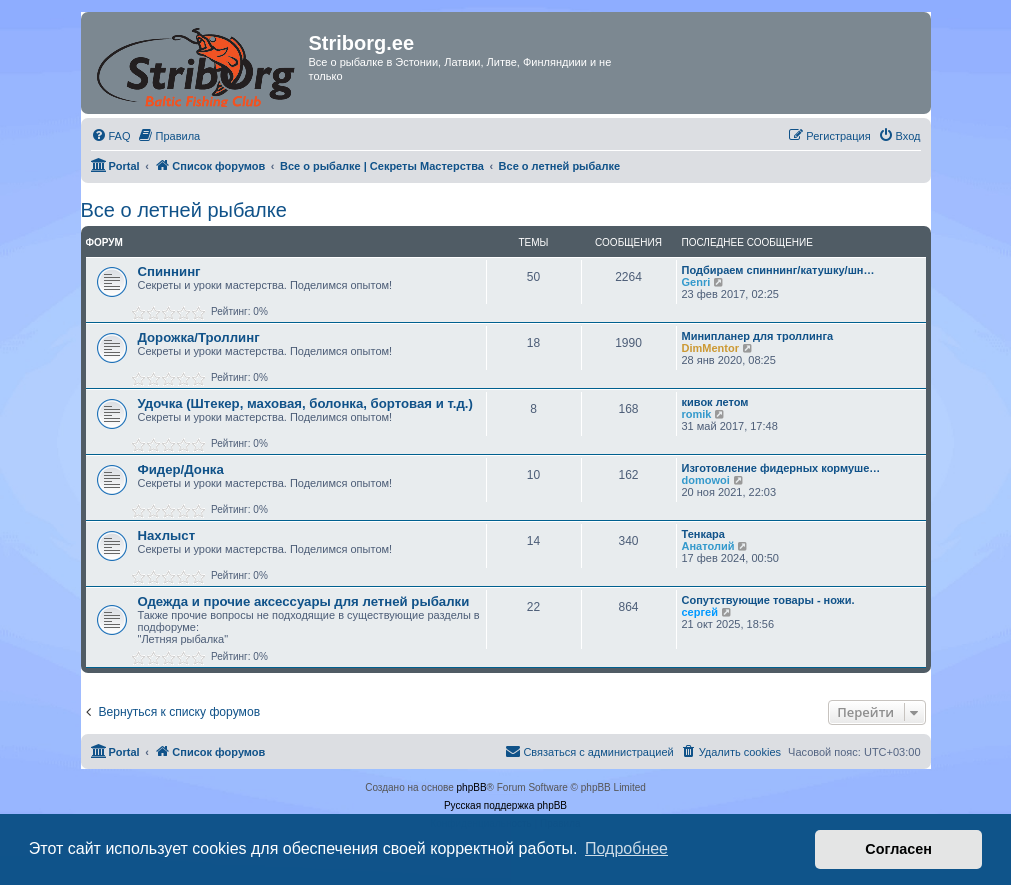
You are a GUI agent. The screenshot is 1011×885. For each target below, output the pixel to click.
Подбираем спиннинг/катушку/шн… (778, 270)
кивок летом (715, 402)
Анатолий (708, 546)
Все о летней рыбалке (184, 210)
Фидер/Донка (181, 469)
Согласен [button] (898, 849)
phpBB (472, 787)
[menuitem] (111, 136)
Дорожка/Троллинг (199, 337)
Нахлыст (167, 535)
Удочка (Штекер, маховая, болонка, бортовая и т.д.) (305, 403)
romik (697, 414)
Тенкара (703, 534)
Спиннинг (169, 271)
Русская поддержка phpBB (505, 805)
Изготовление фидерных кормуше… (781, 468)
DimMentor (710, 348)
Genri (696, 282)
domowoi (706, 480)
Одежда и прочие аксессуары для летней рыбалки (304, 601)
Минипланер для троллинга (758, 336)
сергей (700, 612)
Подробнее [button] (626, 848)
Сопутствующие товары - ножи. (768, 600)
